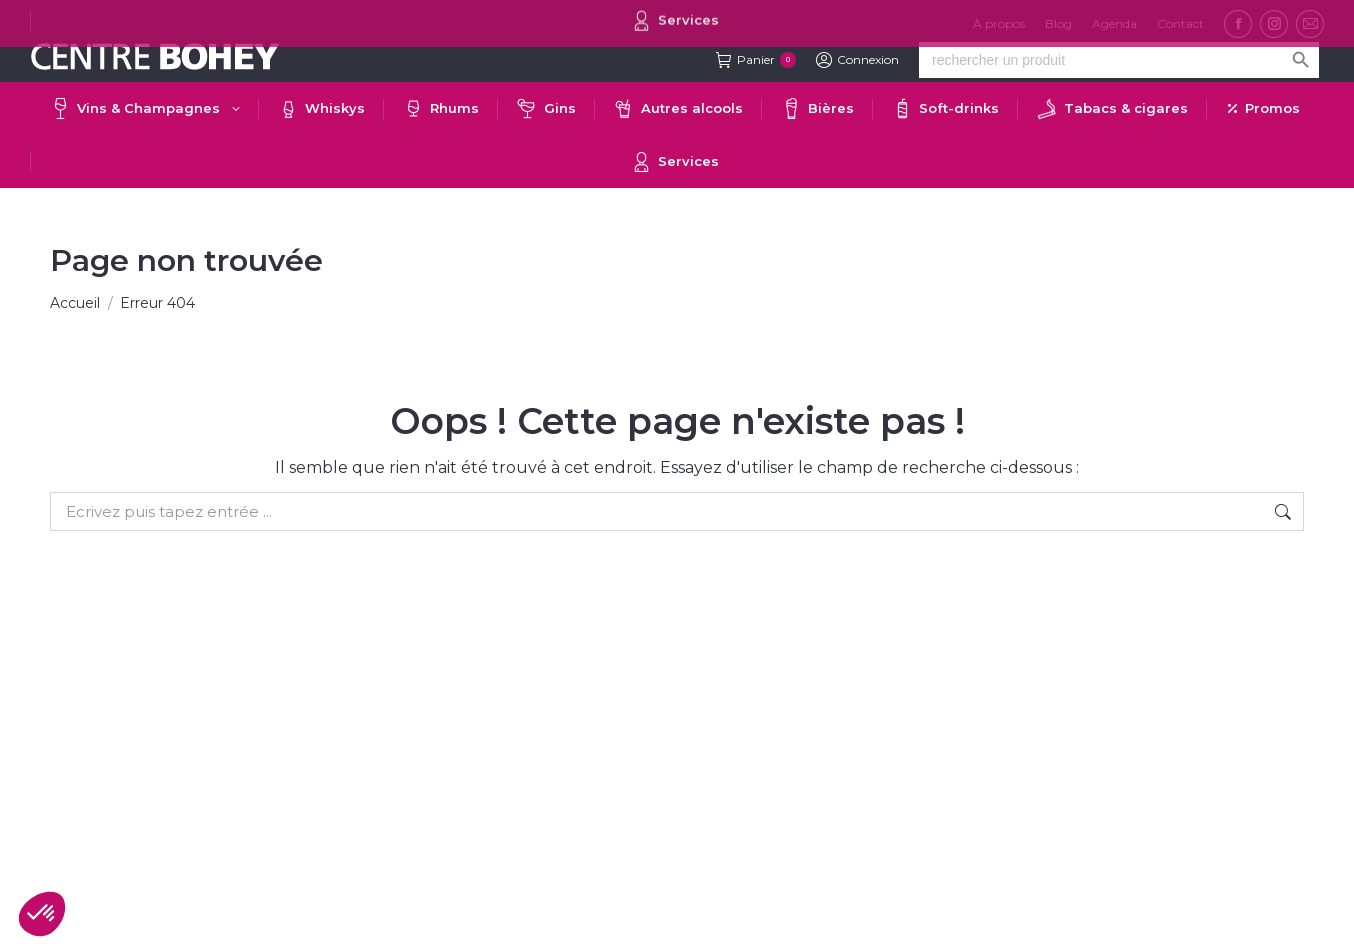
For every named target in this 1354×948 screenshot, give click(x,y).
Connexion (857, 60)
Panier (756, 60)
